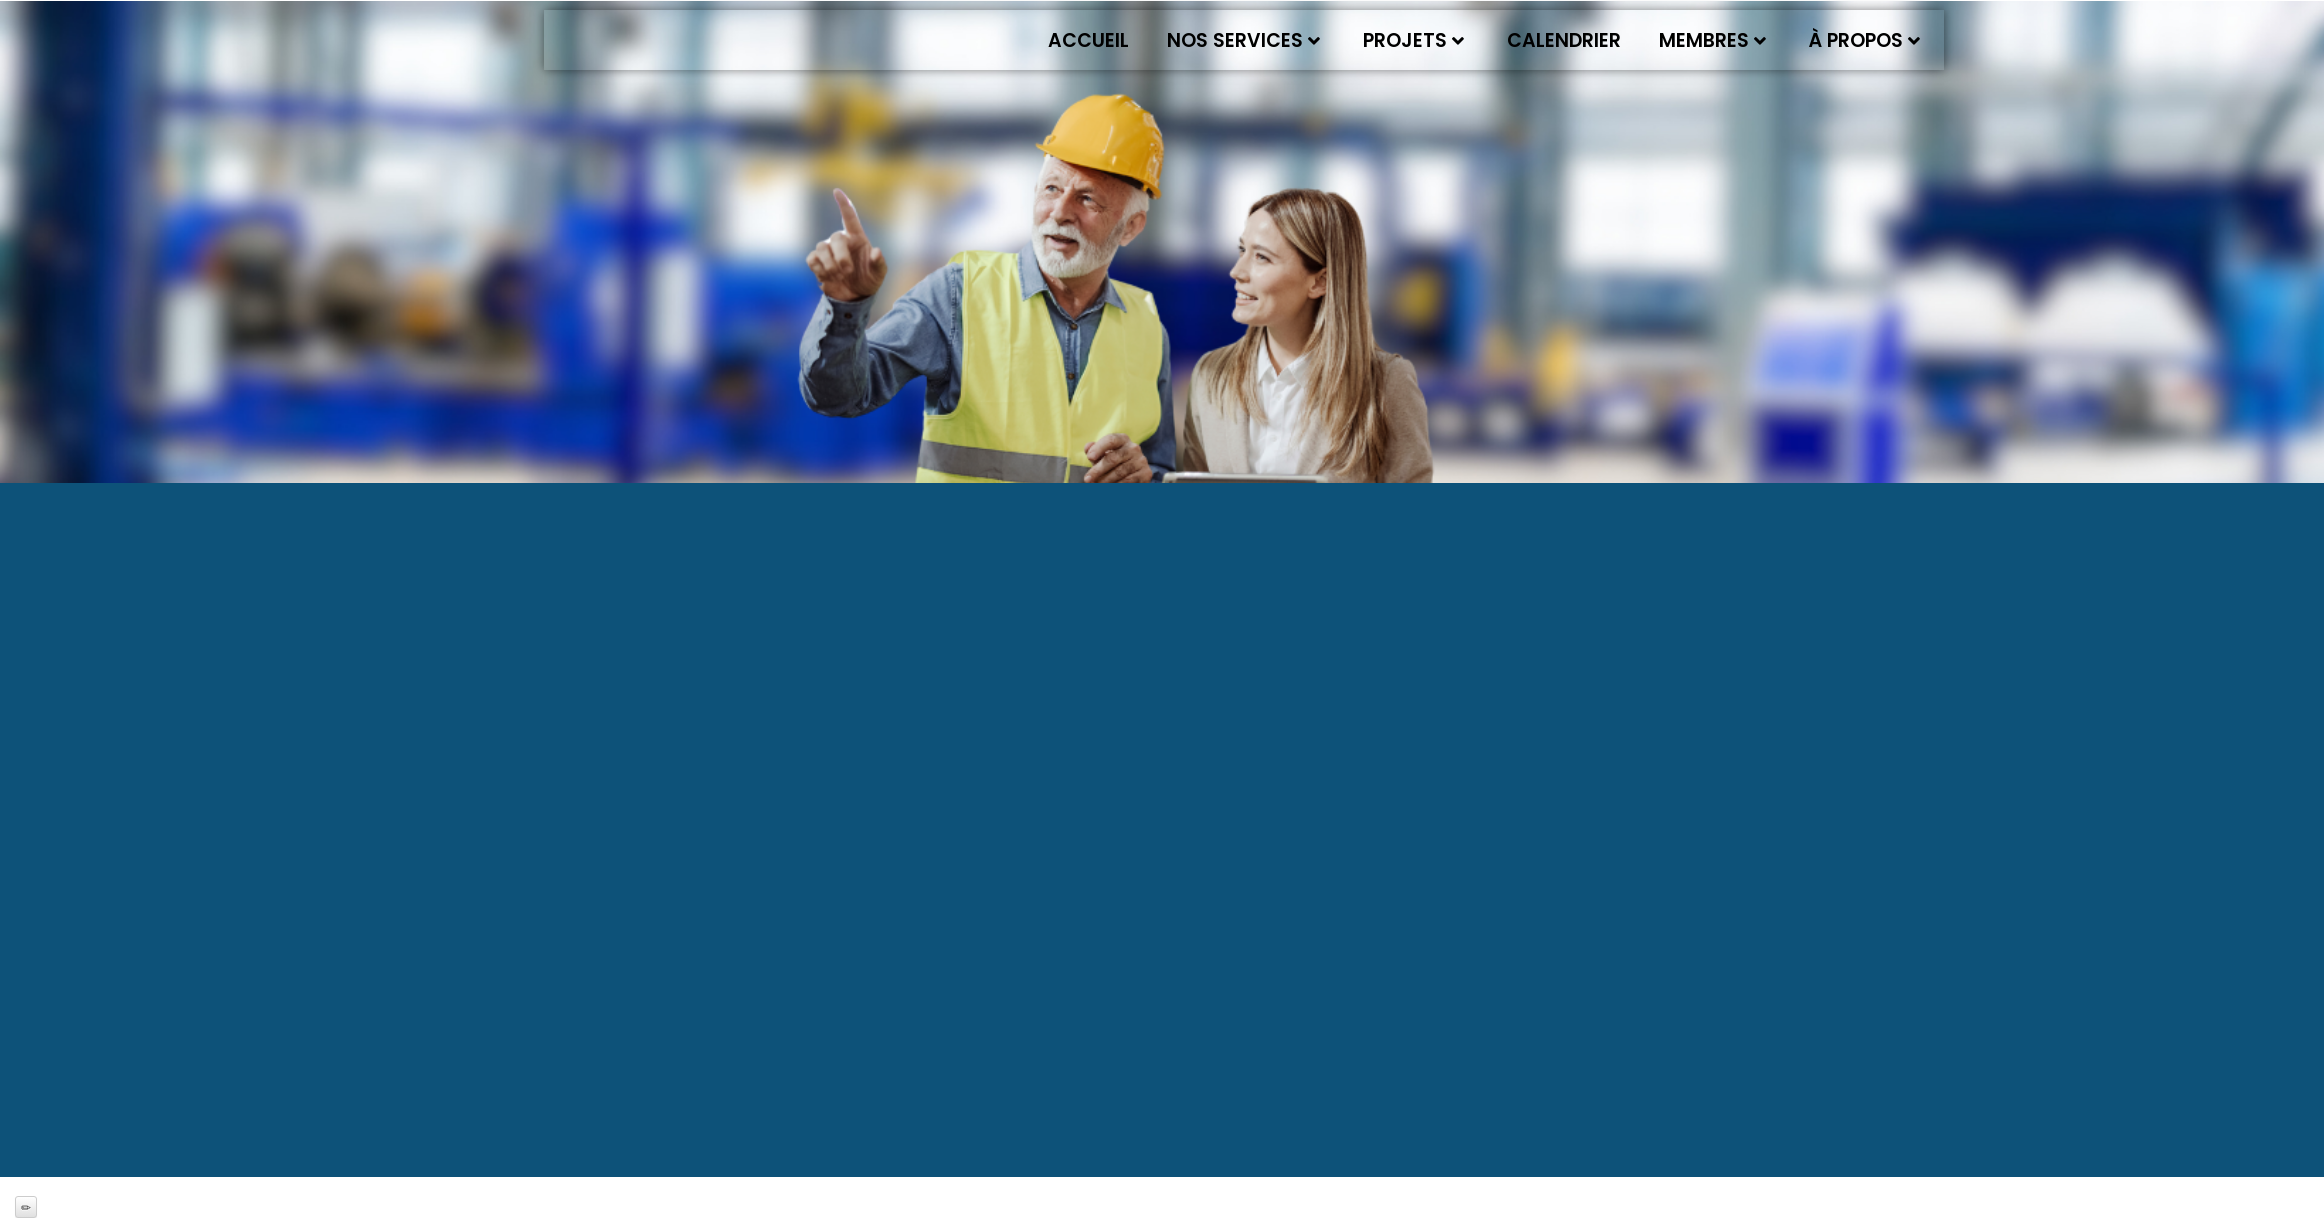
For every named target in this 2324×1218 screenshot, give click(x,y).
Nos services (1243, 40)
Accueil (1088, 40)
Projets (1413, 40)
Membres (1712, 40)
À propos (1864, 40)
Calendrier (1564, 40)
